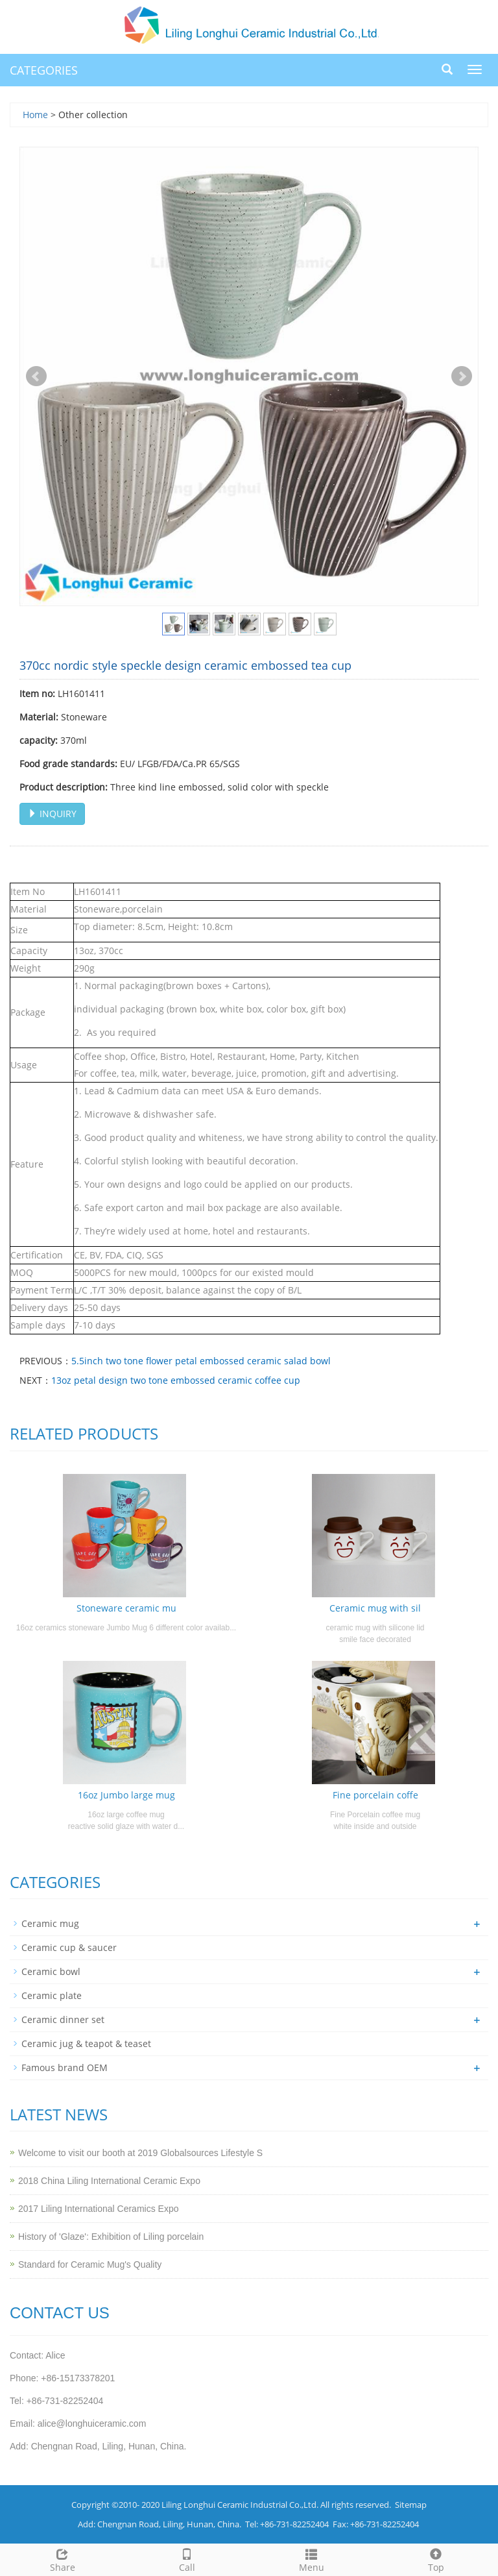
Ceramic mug (50, 1923)
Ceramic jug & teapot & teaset (86, 2043)
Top (436, 2558)
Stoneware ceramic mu (126, 1608)
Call (186, 2558)
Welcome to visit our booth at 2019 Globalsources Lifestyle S (140, 2153)
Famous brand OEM (64, 2067)
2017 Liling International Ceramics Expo (98, 2208)
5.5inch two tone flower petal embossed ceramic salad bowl (201, 1361)
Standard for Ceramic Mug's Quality (89, 2264)
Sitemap (411, 2504)
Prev (36, 376)
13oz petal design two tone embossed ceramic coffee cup (175, 1380)
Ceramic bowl (50, 1971)
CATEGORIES (44, 70)
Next (461, 376)
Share (62, 2558)
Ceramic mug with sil (375, 1608)
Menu (311, 2558)
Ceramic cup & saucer (69, 1947)
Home (35, 114)
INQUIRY (52, 813)
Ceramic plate (51, 1995)
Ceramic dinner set (62, 2019)
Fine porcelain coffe (375, 1795)
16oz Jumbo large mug (126, 1795)
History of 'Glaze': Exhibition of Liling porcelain (111, 2236)
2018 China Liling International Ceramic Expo (109, 2181)
